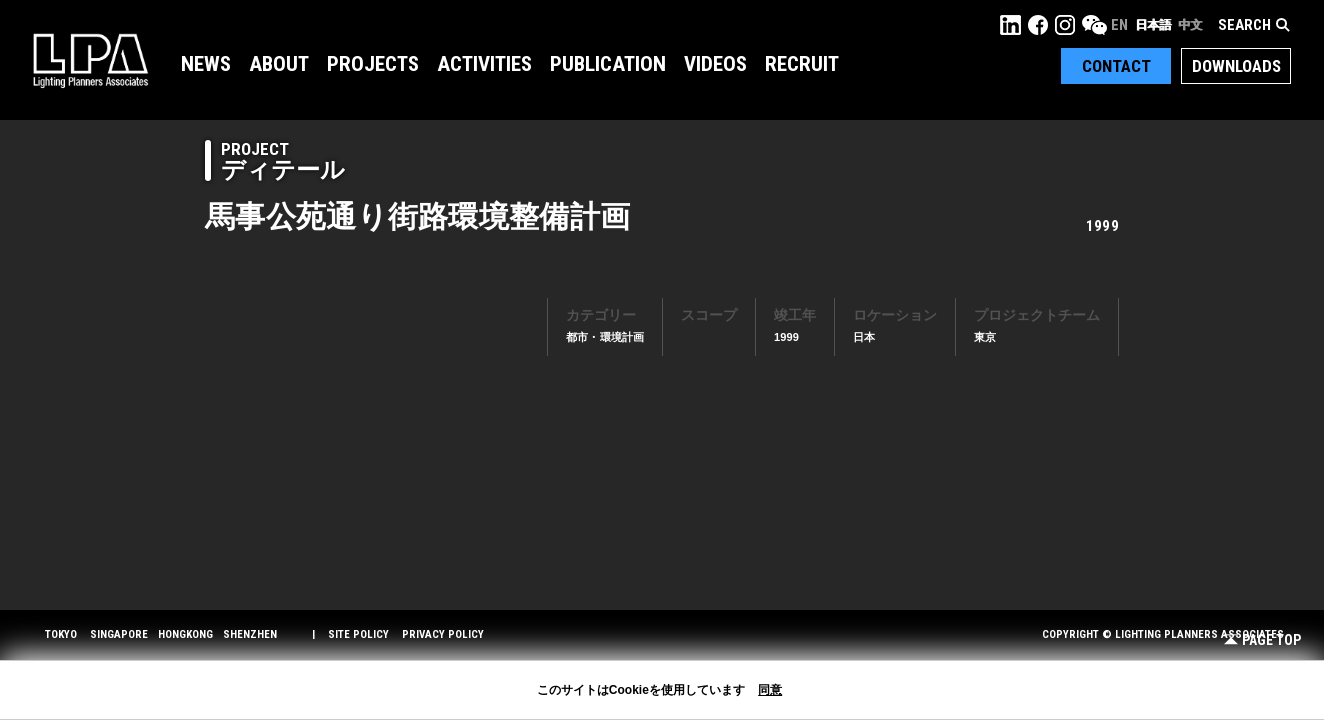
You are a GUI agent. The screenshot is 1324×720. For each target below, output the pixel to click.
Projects (373, 64)
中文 (1190, 25)
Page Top (1262, 640)
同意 (770, 690)
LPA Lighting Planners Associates (90, 60)
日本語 (1153, 25)
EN (1119, 25)
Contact (1116, 66)
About (279, 64)
